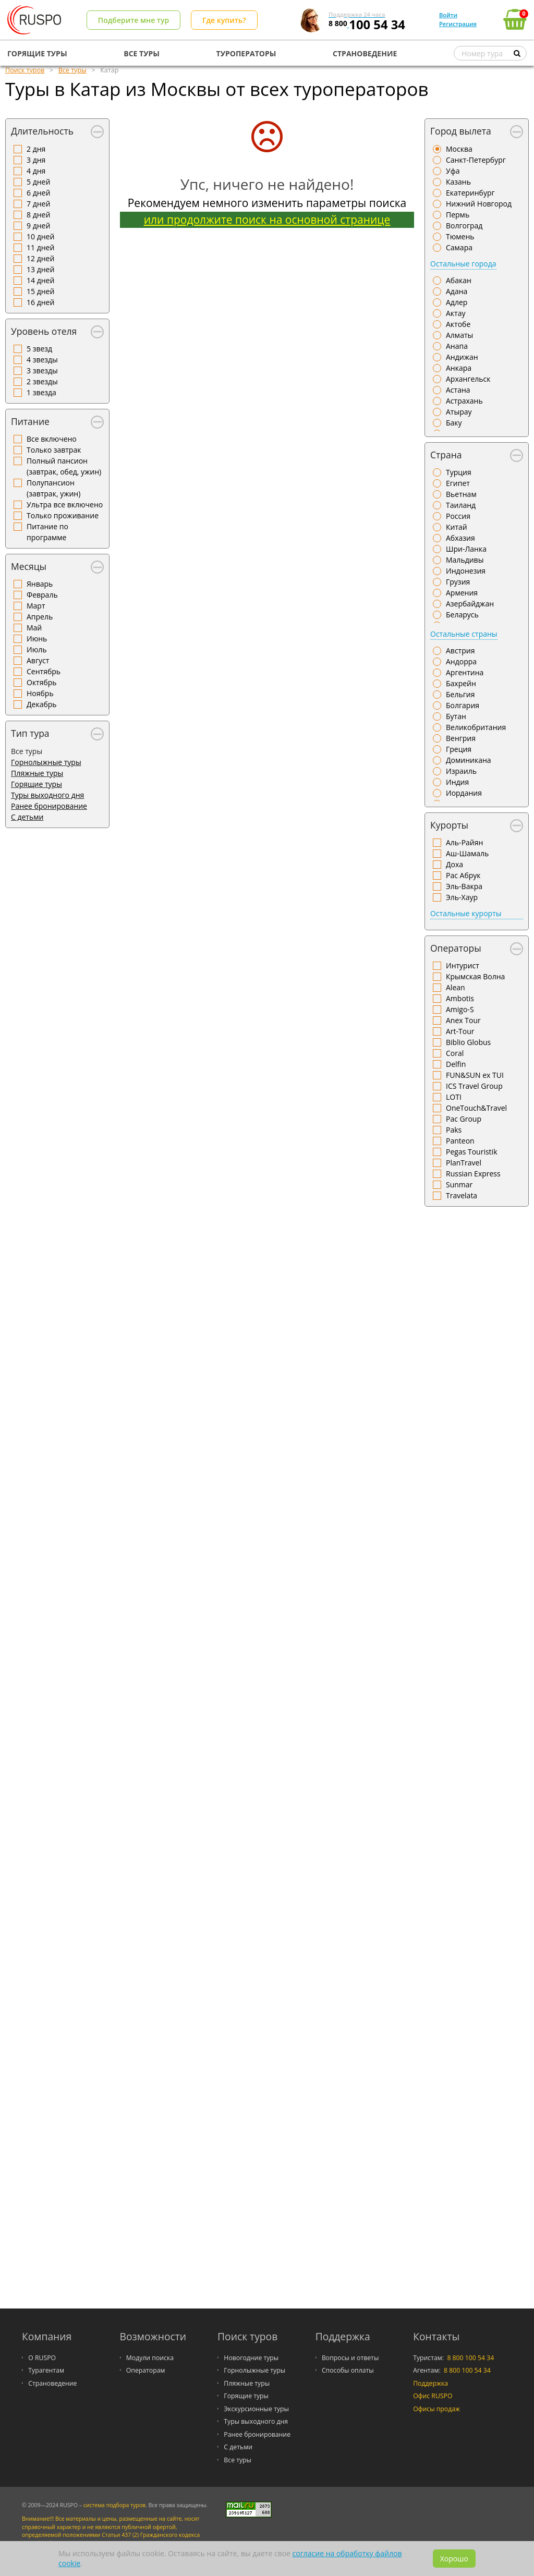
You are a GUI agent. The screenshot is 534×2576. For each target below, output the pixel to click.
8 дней (38, 215)
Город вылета (460, 131)
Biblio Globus (468, 1042)
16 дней (40, 302)
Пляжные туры (37, 773)
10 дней (40, 236)
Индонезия (466, 571)
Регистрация (458, 24)
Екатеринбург (470, 193)
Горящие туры (36, 784)
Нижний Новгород (479, 204)
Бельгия (460, 694)
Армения (462, 593)
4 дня (36, 171)
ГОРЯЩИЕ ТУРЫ (37, 53)
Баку (454, 423)
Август (38, 660)
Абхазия (460, 538)
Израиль (461, 771)
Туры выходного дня (47, 795)
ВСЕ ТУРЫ (142, 53)
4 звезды (42, 359)
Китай (456, 527)
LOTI (454, 1097)
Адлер (456, 302)
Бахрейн (461, 683)
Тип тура (30, 733)
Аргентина (464, 672)
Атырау (459, 412)
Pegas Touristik (471, 1152)
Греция (458, 749)
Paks (454, 1130)
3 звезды (42, 370)
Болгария (462, 705)
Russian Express (473, 1173)
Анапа (457, 346)
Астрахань (464, 401)
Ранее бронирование (49, 806)
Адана (456, 291)
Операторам (145, 2370)
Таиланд (461, 505)
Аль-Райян (464, 842)
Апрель (40, 617)
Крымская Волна (475, 976)
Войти (448, 15)
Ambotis (460, 998)
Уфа (452, 171)
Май (34, 628)
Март (36, 606)
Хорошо (454, 2558)
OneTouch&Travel (476, 1108)
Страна (446, 454)
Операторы (455, 948)
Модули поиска (150, 2357)
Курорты (449, 825)
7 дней (38, 204)
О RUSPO (42, 2357)
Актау (455, 313)
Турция (458, 472)
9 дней (38, 225)
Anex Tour (463, 1020)
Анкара (458, 368)
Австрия (460, 650)
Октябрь (42, 682)
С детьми (27, 817)
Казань (458, 182)
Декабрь (42, 704)
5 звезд (39, 349)
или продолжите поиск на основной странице (267, 219)
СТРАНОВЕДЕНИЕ (365, 53)
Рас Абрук (463, 875)
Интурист (462, 965)
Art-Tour (460, 1031)
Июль (37, 649)
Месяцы (28, 566)
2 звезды (42, 381)
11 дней (40, 247)
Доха (454, 864)
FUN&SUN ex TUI (475, 1075)
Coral (455, 1053)
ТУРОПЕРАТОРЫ (246, 53)
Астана (458, 390)
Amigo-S (460, 1009)
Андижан (462, 357)
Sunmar (459, 1184)
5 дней (38, 182)
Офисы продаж (436, 2408)
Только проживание (63, 515)
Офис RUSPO (432, 2395)
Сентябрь (43, 671)
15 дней (40, 291)
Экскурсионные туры (256, 2408)
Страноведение (52, 2383)
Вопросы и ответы (350, 2357)
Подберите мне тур (133, 20)
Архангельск (468, 379)
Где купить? (224, 20)
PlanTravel (463, 1163)
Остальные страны (463, 634)
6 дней (38, 193)
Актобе (458, 324)
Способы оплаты (348, 2370)
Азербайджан (470, 604)
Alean (455, 987)
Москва (459, 149)
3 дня (36, 160)
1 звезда (41, 392)
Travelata (461, 1195)
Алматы (459, 335)
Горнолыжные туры (46, 762)
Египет (458, 483)
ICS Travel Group (474, 1086)
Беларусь (462, 614)
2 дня (36, 149)
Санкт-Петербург (476, 160)
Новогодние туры (251, 2357)
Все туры (237, 2460)
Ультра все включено (65, 504)
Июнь (37, 638)
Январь (40, 584)
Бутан (456, 716)
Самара (459, 247)
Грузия (458, 582)
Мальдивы (464, 560)
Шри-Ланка (466, 549)
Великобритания (476, 727)
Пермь (457, 215)
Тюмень (460, 236)
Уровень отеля (44, 331)
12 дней (40, 258)
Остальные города (463, 264)
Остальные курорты (466, 913)
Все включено (52, 439)
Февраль (42, 595)
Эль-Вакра (464, 886)
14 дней (40, 280)
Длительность (42, 131)
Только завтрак (54, 450)
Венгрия (461, 738)
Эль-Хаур (462, 897)
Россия (458, 516)
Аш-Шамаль (467, 853)
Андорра (461, 661)
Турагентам (46, 2370)
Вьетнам (461, 494)
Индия (457, 782)
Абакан (458, 280)
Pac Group (463, 1119)
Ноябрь (40, 693)
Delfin (456, 1064)
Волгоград (464, 225)
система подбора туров (114, 2505)
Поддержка (430, 2383)
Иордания (464, 793)
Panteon (460, 1141)
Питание (30, 421)
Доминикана (468, 760)
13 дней (40, 269)
